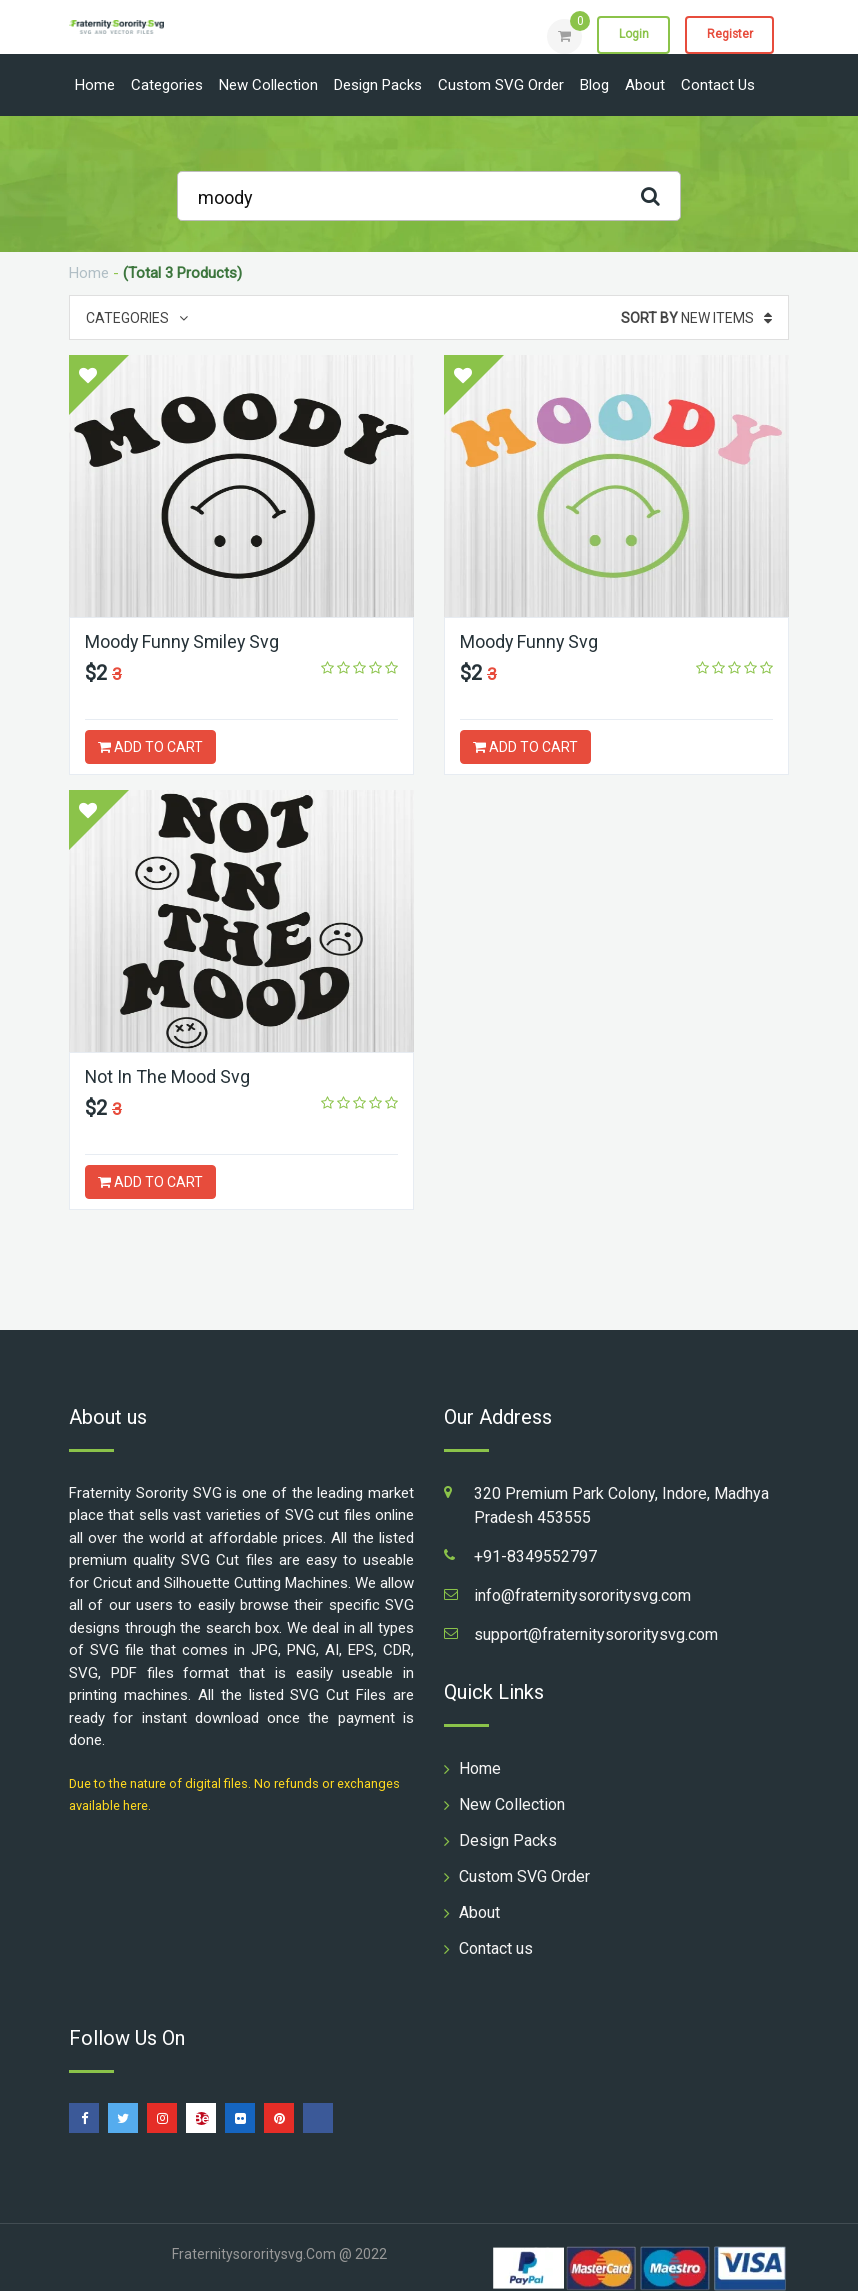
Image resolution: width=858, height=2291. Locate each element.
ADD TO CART (150, 747)
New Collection (268, 85)
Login (631, 35)
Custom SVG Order (501, 85)
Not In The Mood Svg (168, 1076)
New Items (696, 318)
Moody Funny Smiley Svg (184, 641)
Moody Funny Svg (530, 641)
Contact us (718, 85)
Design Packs (378, 85)
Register (728, 35)
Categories (167, 85)
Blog (594, 85)
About (645, 85)
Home (95, 85)
